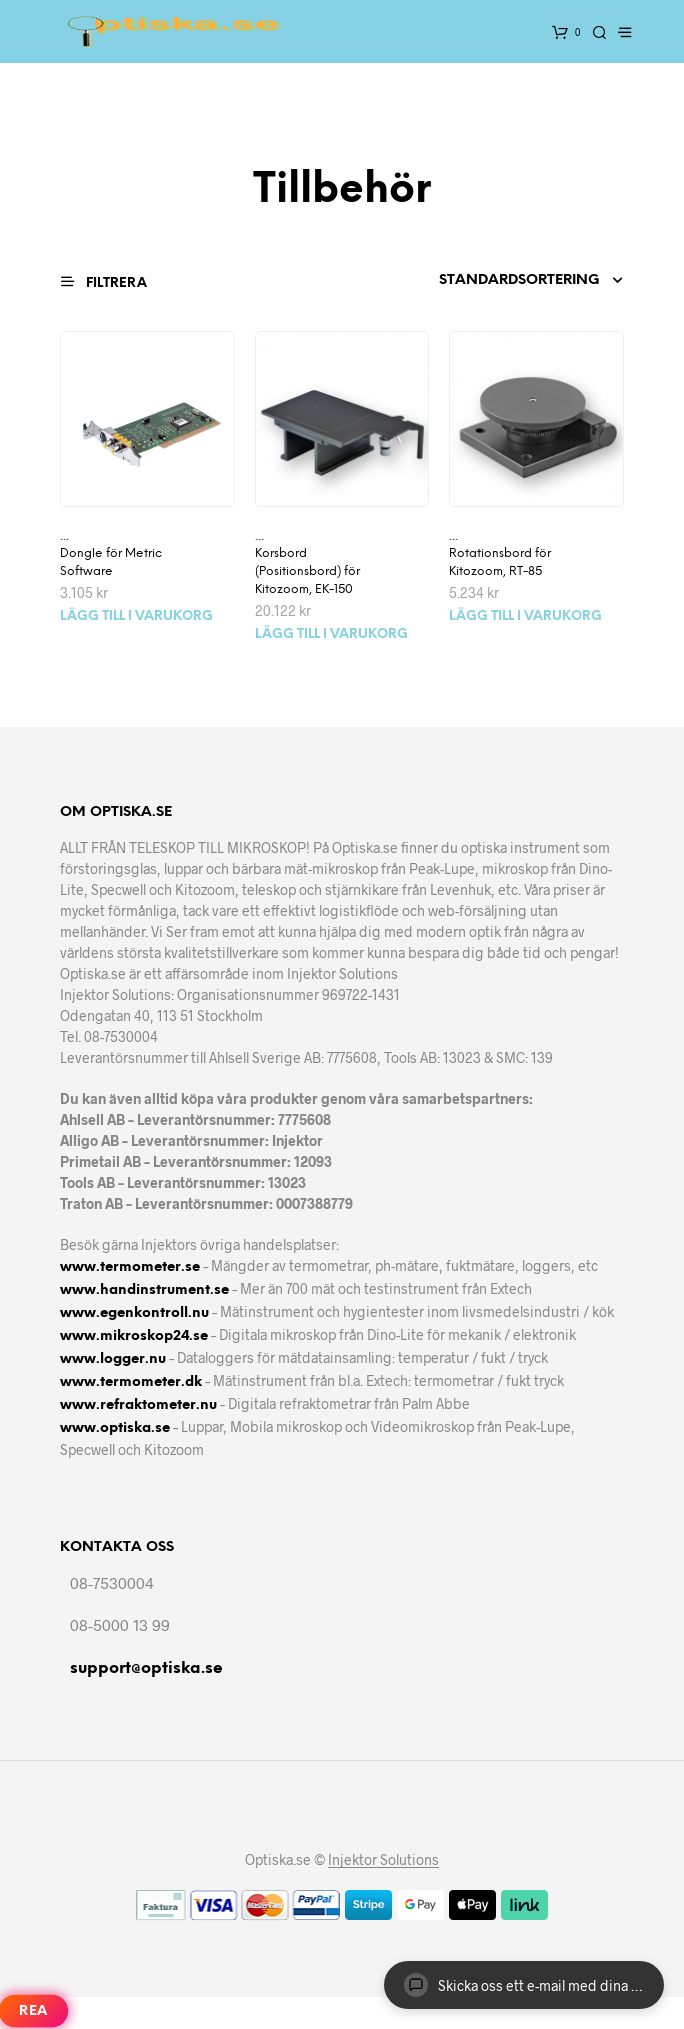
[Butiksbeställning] (512, 281)
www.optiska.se (115, 1428)
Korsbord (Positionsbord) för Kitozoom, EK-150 (307, 571)
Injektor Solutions (383, 1860)
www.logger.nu (113, 1359)
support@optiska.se (146, 1668)
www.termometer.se (130, 1267)
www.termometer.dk (131, 1382)
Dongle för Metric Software (111, 562)
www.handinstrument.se (144, 1290)
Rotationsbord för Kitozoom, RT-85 (500, 562)
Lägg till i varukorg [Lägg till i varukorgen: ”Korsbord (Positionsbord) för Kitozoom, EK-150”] (331, 634)
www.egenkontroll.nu (134, 1313)
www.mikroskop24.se (134, 1336)
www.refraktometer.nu (138, 1405)
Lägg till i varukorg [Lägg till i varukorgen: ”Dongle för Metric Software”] (136, 616)
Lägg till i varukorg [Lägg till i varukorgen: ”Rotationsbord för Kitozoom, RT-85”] (525, 616)
